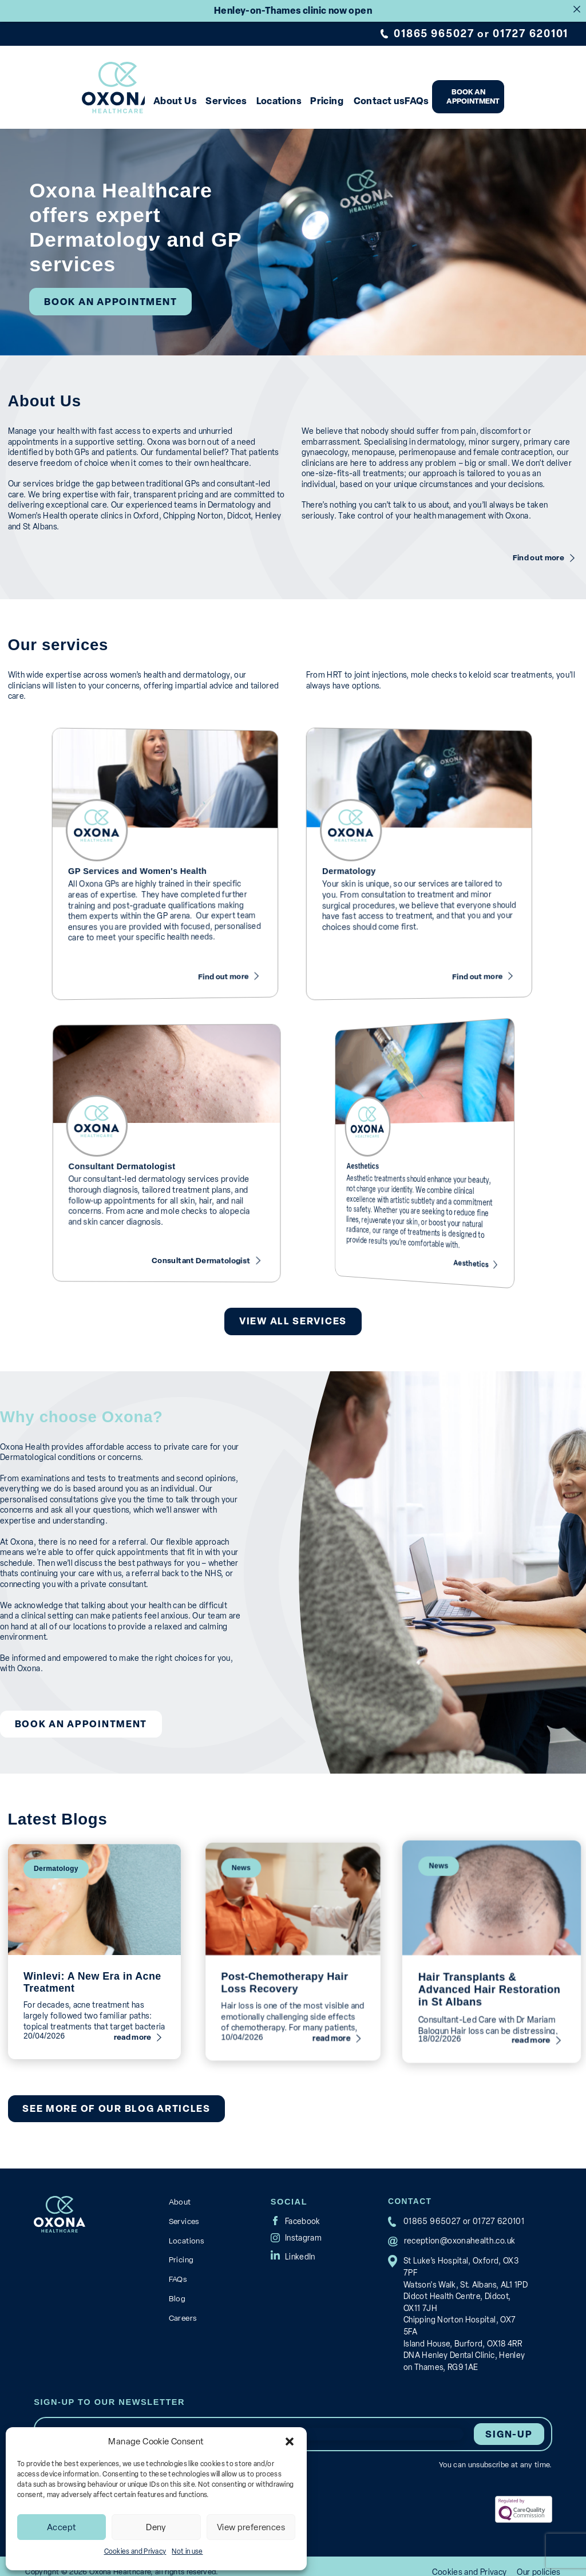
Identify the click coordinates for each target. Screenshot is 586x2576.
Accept (61, 2527)
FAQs (468, 98)
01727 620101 (531, 33)
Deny (156, 2527)
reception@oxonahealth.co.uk (458, 2226)
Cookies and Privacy (135, 2551)
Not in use (187, 2551)
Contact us (424, 98)
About (180, 2187)
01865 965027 (436, 33)
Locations (312, 98)
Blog (176, 2282)
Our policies (539, 2560)
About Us (195, 98)
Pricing (366, 98)
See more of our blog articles (113, 2095)
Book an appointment (527, 93)
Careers (182, 2301)
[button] (289, 2441)
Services (253, 98)
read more (119, 1994)
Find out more (540, 547)
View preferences (251, 2527)
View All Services (293, 1309)
